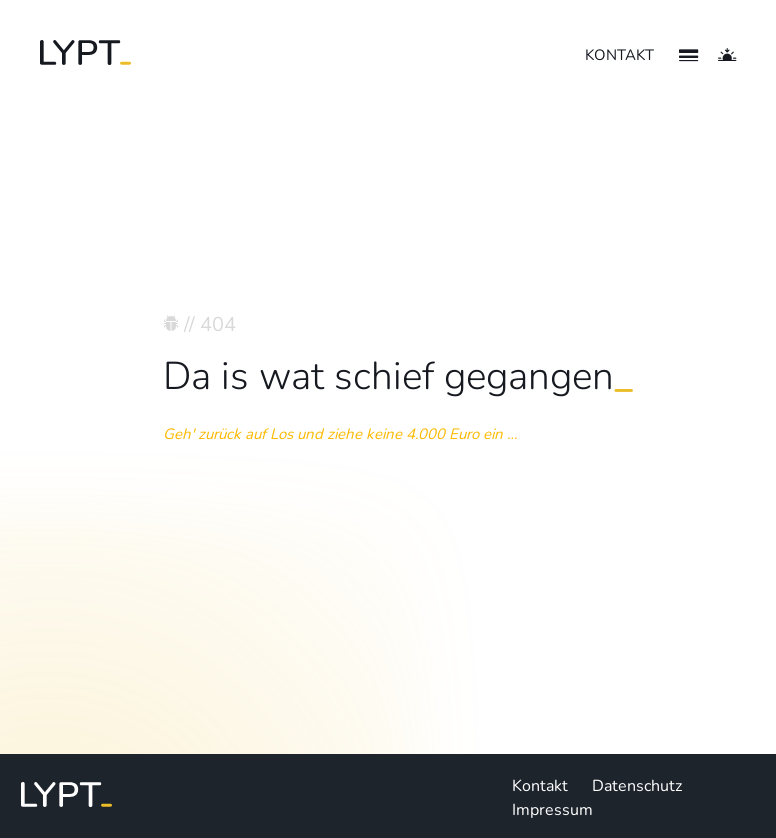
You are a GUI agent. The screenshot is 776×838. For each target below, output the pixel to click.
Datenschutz (637, 786)
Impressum (552, 810)
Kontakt (540, 786)
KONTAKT (619, 55)
